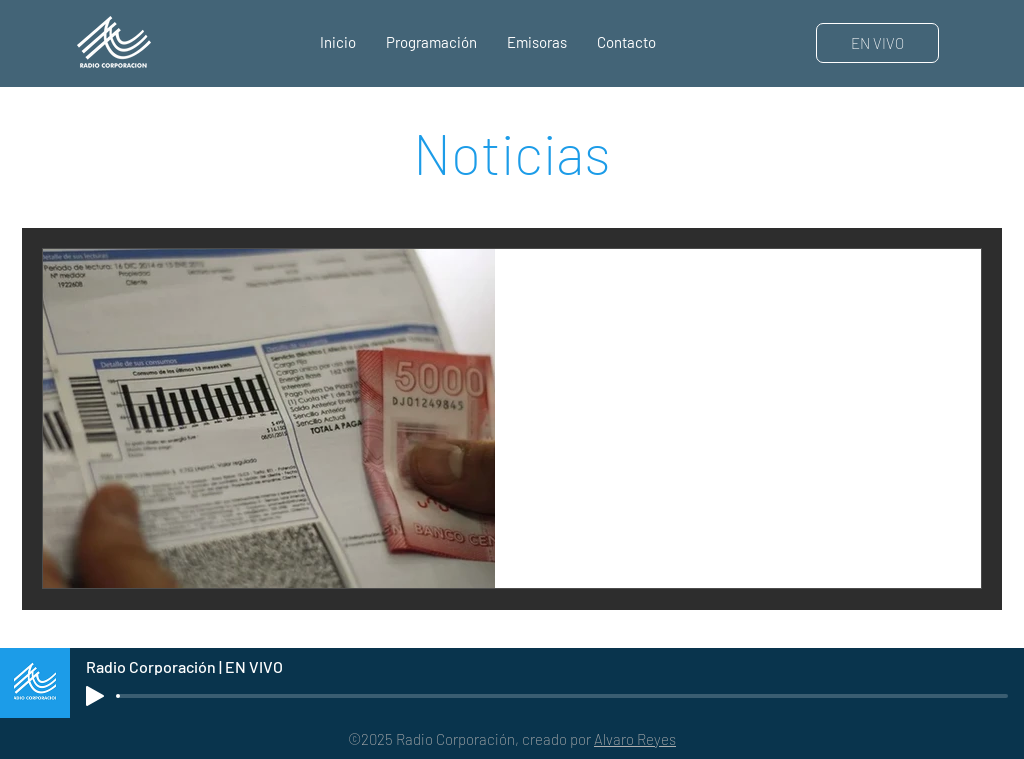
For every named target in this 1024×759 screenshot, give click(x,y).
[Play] (95, 696)
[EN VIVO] (877, 43)
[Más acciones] (942, 290)
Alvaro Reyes (635, 739)
